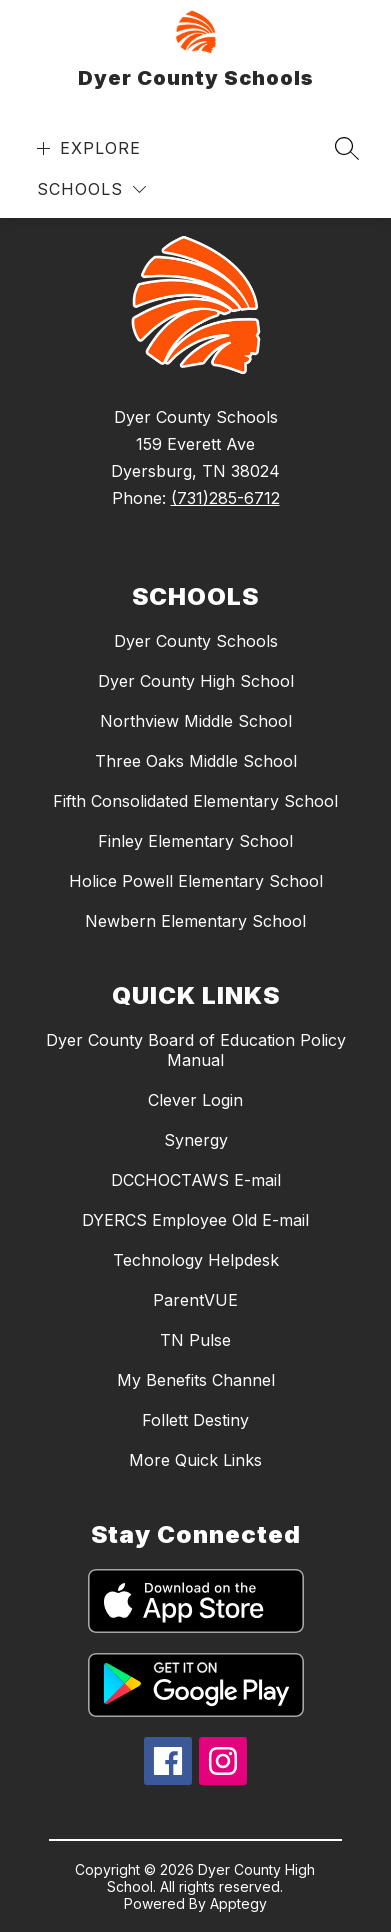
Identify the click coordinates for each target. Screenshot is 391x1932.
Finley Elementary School (195, 841)
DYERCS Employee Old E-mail (195, 1220)
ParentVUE (195, 1300)
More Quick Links (195, 1460)
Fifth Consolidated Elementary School (195, 801)
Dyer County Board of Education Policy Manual (196, 1050)
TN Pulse (195, 1340)
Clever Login (195, 1100)
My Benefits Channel (196, 1380)
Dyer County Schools (196, 641)
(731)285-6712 (225, 498)
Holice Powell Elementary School (196, 881)
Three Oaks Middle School (196, 761)
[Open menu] (86, 148)
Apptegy (238, 1903)
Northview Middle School (196, 721)
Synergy (196, 1140)
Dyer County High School (196, 681)
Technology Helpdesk (196, 1260)
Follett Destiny (195, 1420)
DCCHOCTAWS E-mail (196, 1180)
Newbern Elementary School (195, 921)
